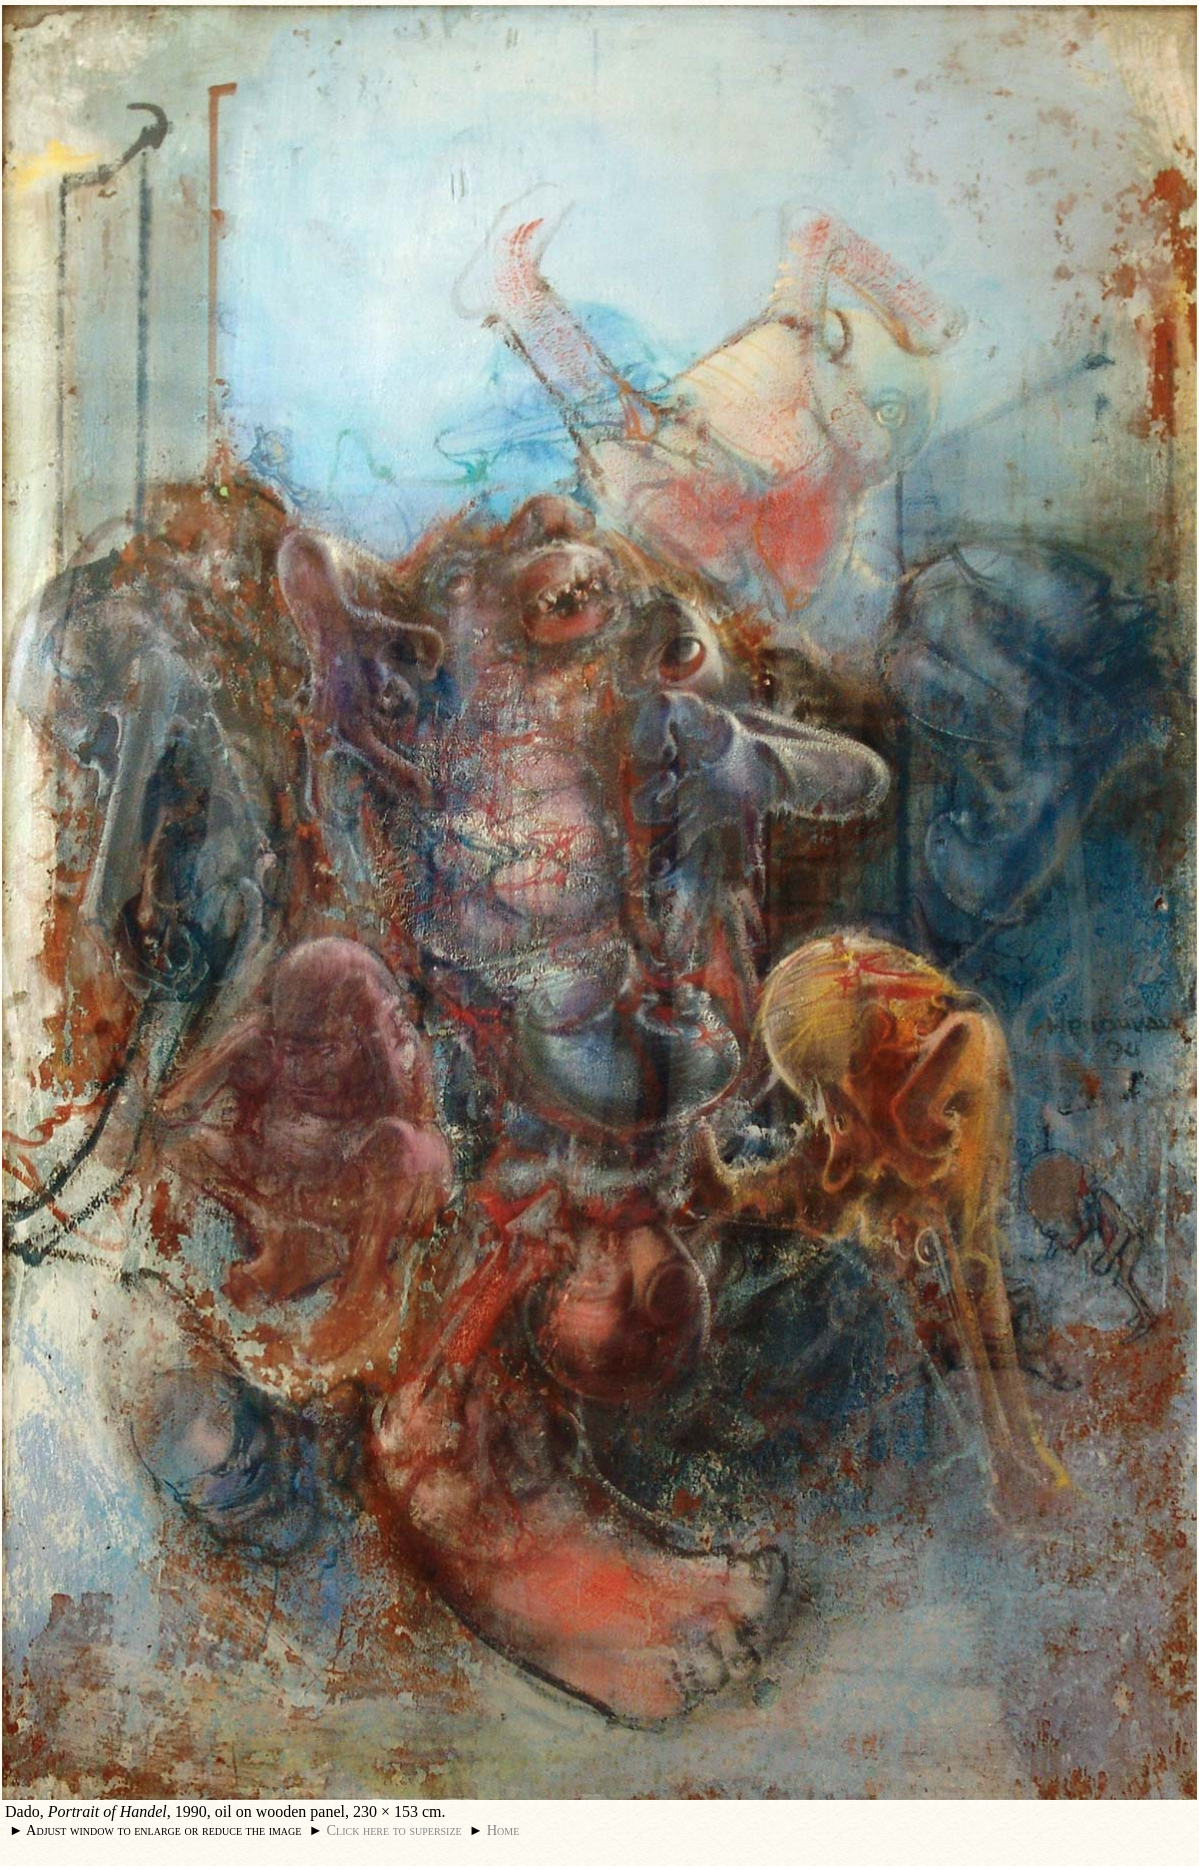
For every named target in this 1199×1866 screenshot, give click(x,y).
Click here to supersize (393, 1830)
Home (503, 1830)
